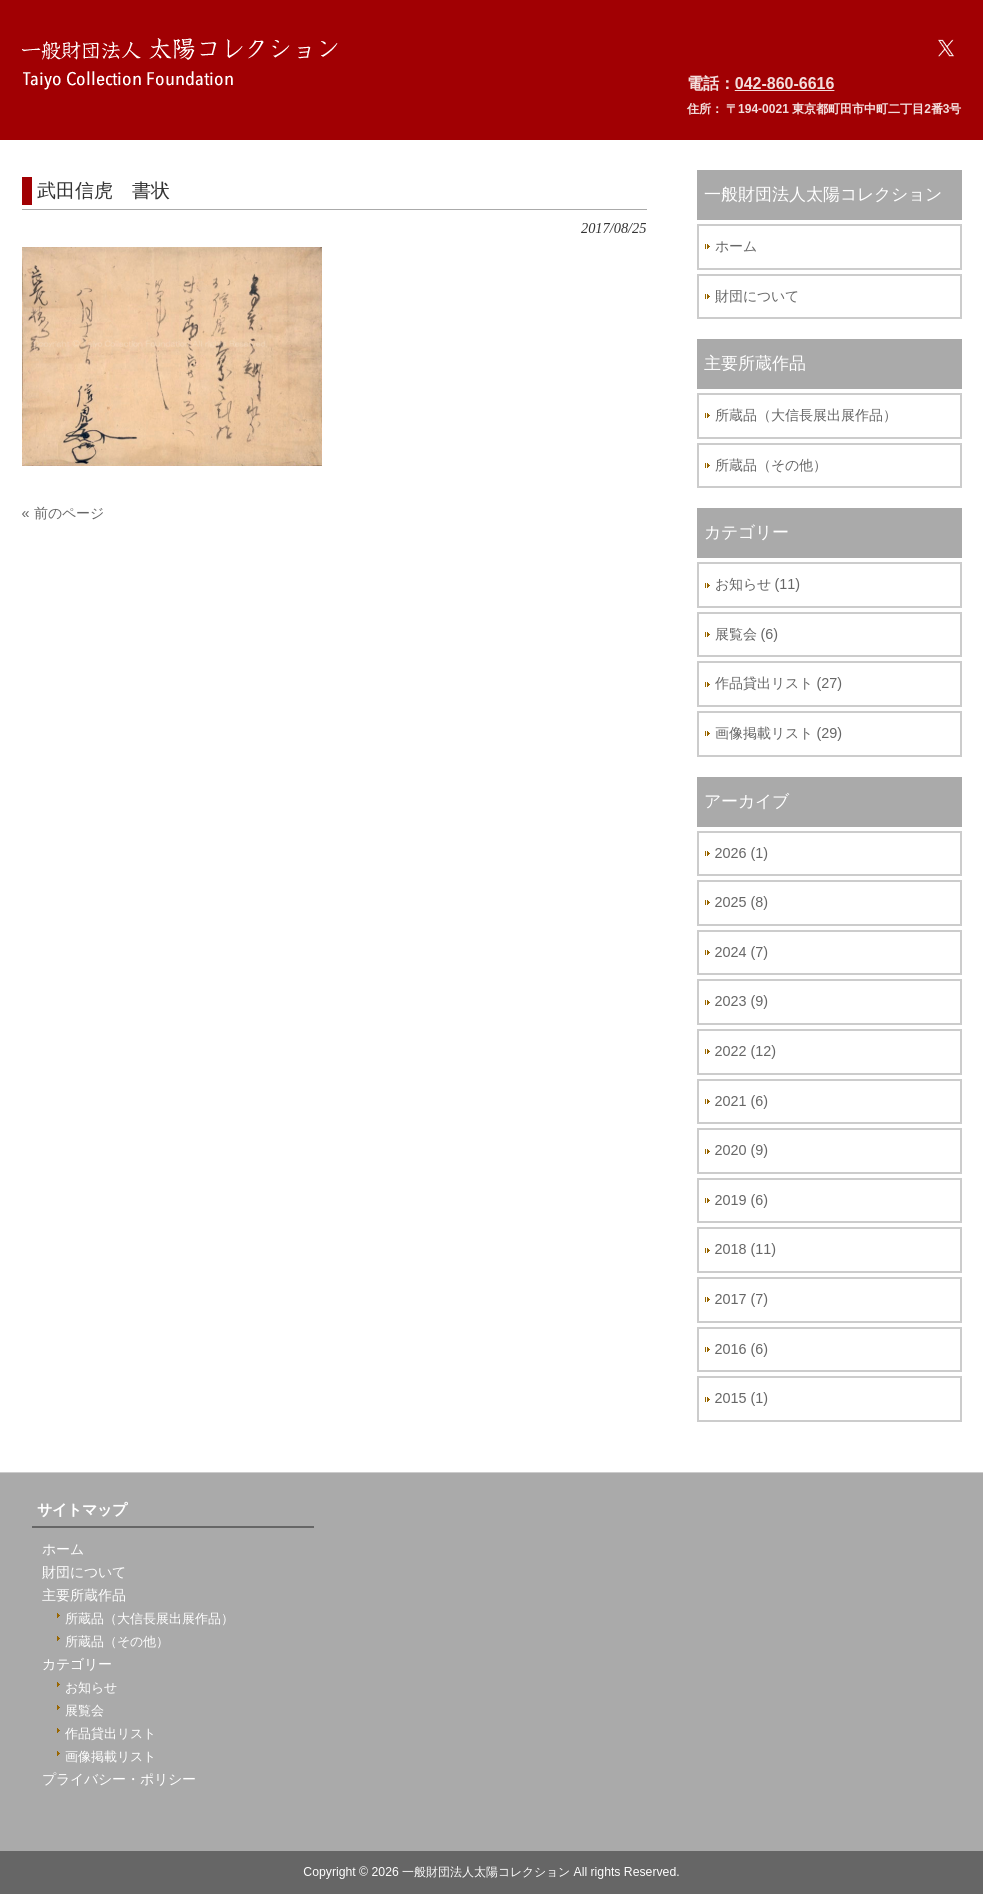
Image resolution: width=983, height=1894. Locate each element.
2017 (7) (742, 1299)
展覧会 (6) (747, 634)
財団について (757, 296)
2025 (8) (742, 902)
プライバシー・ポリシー (119, 1779)
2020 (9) (742, 1150)
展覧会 (84, 1710)
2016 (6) (742, 1349)
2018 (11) (746, 1249)
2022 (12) (746, 1051)
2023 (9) (742, 1001)
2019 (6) (742, 1200)
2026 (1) (742, 853)
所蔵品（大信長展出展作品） (806, 415)
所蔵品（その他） (771, 465)
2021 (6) (742, 1101)
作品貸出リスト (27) (779, 683)
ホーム (736, 246)
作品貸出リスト (110, 1733)
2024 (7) (742, 952)
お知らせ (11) (758, 584)
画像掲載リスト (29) (779, 733)
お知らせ (91, 1687)
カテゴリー (77, 1664)
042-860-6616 (785, 83)
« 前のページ (63, 513)
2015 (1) (742, 1398)
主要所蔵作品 (84, 1595)
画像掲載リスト (110, 1756)
